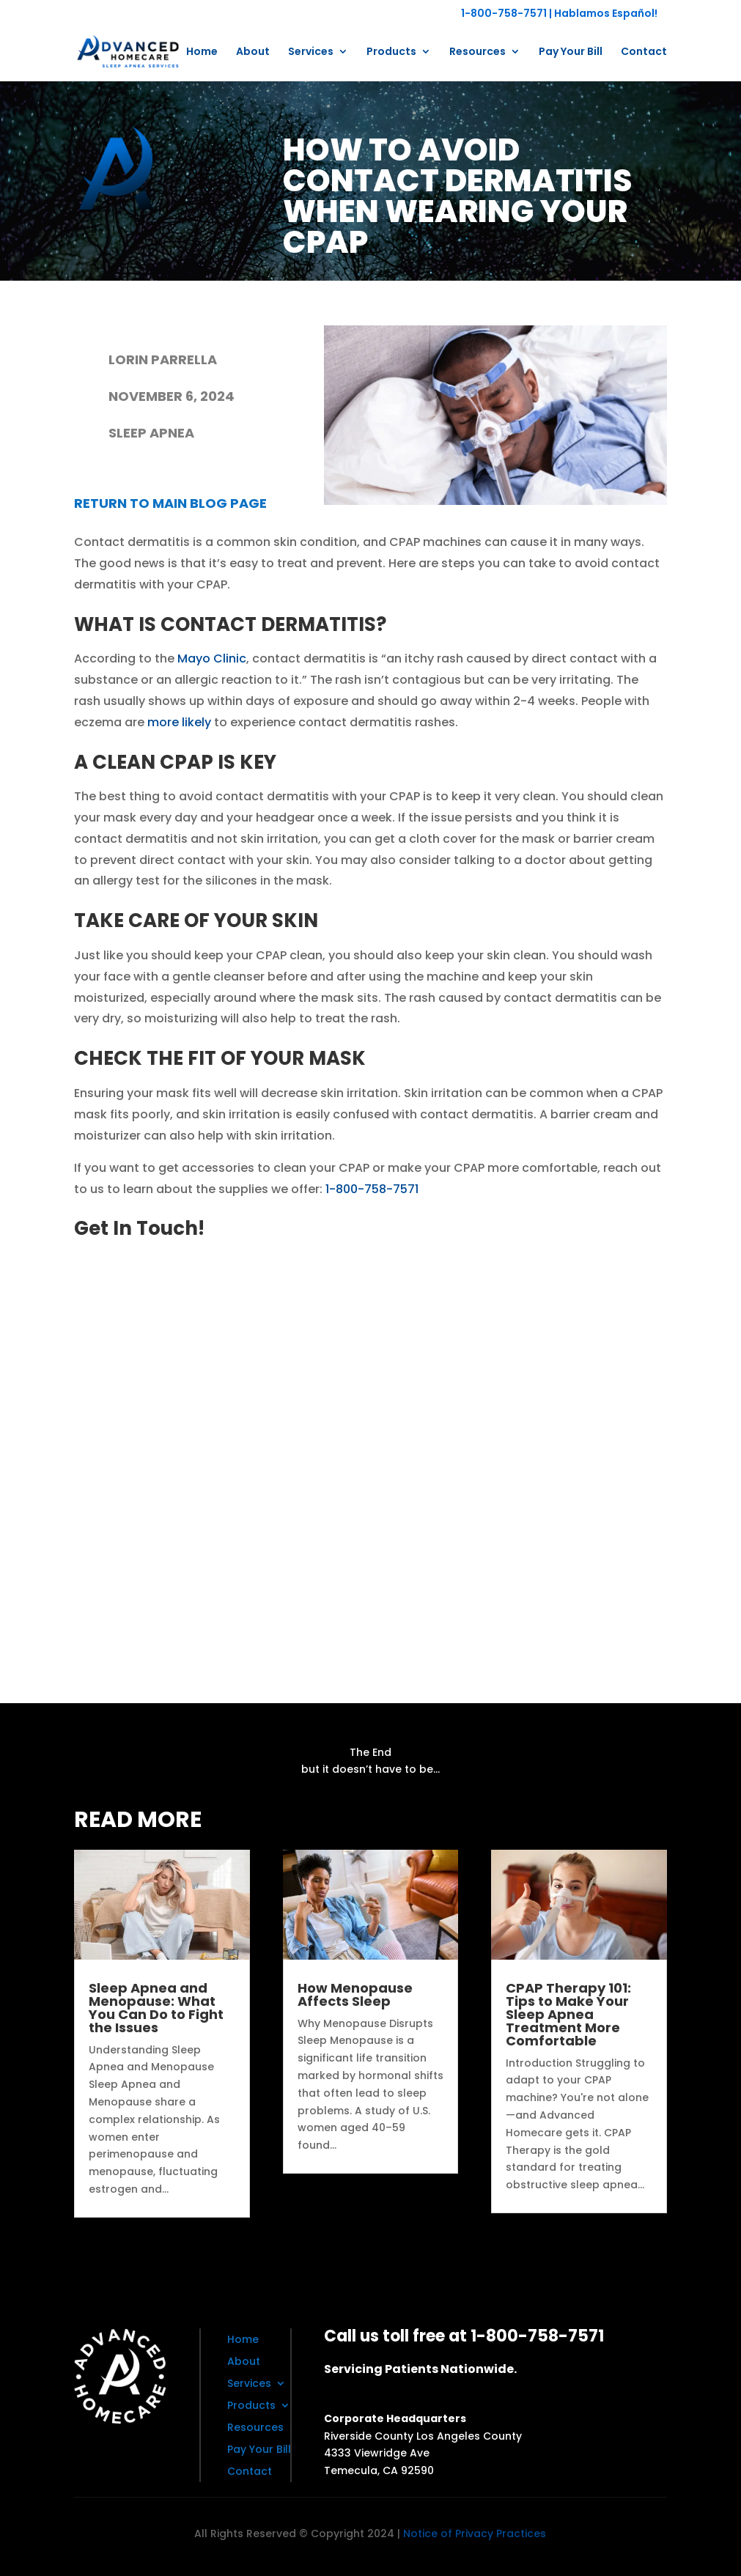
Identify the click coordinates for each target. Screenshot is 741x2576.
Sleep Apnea (151, 433)
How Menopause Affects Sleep (355, 1994)
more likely (179, 722)
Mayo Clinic (211, 658)
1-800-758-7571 (504, 13)
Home (202, 52)
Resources (477, 52)
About (253, 52)
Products (391, 52)
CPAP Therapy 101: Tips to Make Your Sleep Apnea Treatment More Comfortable (568, 2014)
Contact (644, 52)
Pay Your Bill (570, 52)
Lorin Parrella (162, 359)
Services (310, 52)
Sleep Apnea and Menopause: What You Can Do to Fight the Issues (156, 2008)
